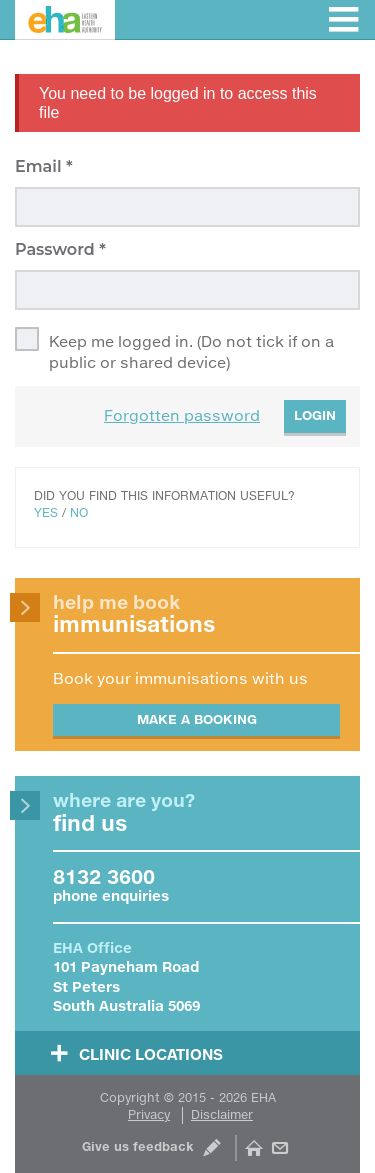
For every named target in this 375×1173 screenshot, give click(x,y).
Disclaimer (222, 1114)
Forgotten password (182, 415)
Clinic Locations (151, 1054)
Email (40, 166)
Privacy (149, 1114)
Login (315, 415)
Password (57, 249)
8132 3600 (104, 876)
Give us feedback (138, 1146)
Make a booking (197, 719)
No (79, 512)
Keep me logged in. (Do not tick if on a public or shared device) (191, 351)
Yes (46, 512)
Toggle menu (343, 19)
